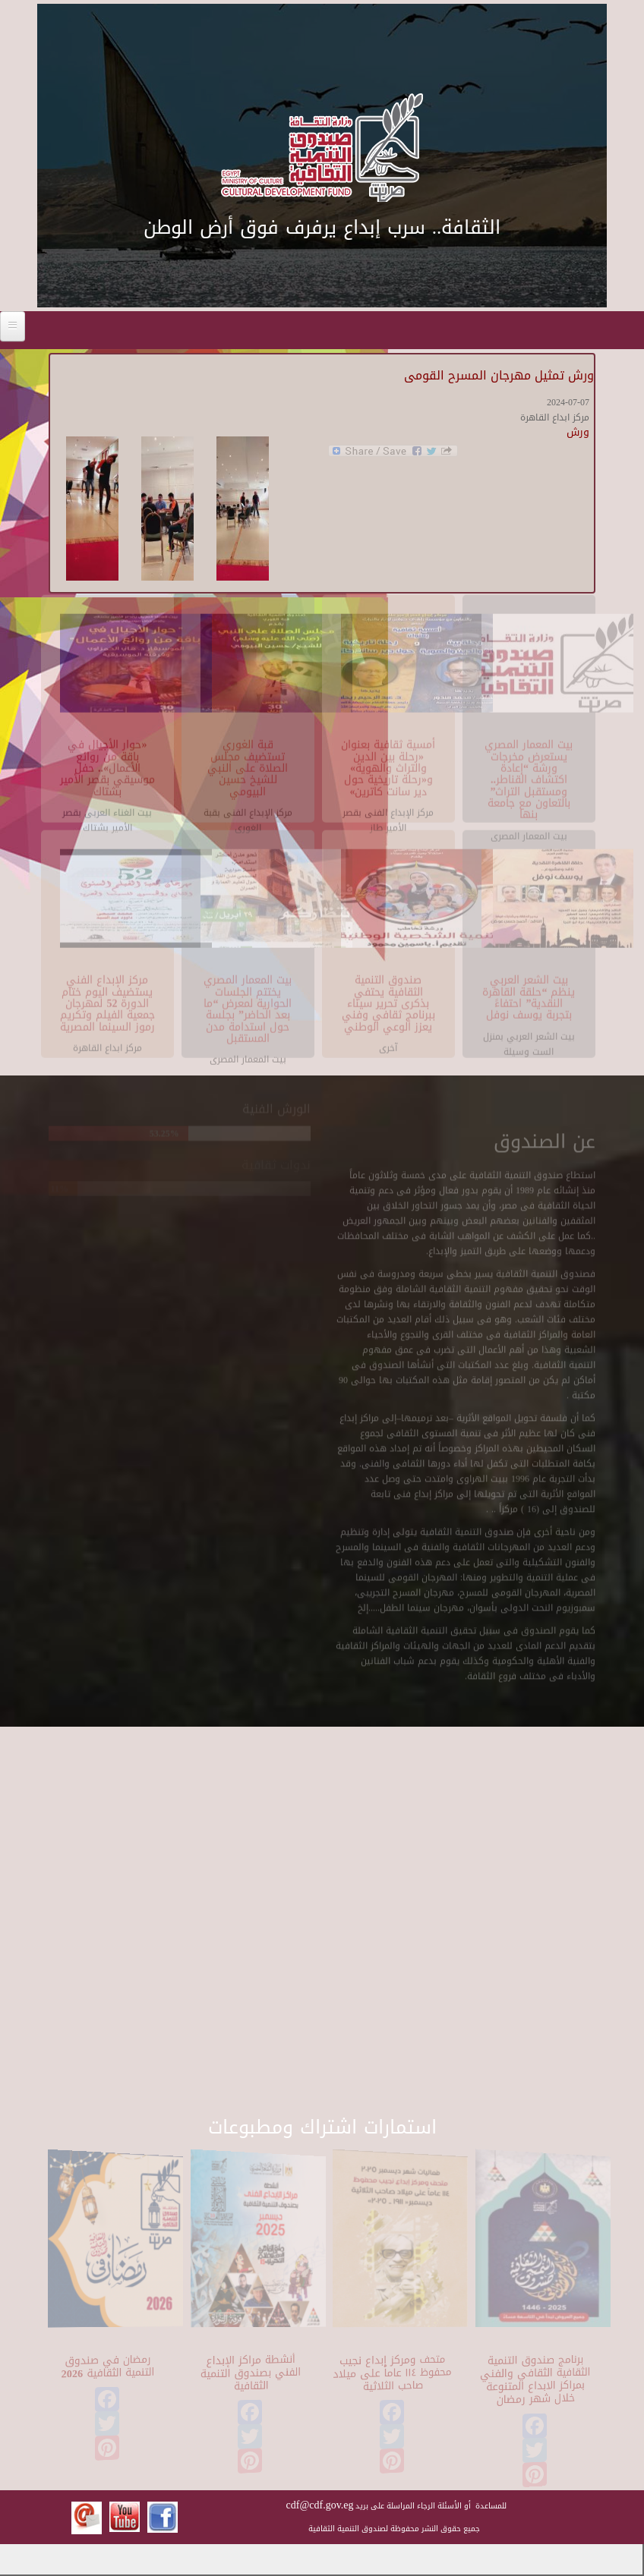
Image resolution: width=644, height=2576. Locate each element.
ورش (578, 432)
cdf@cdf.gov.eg (320, 2505)
